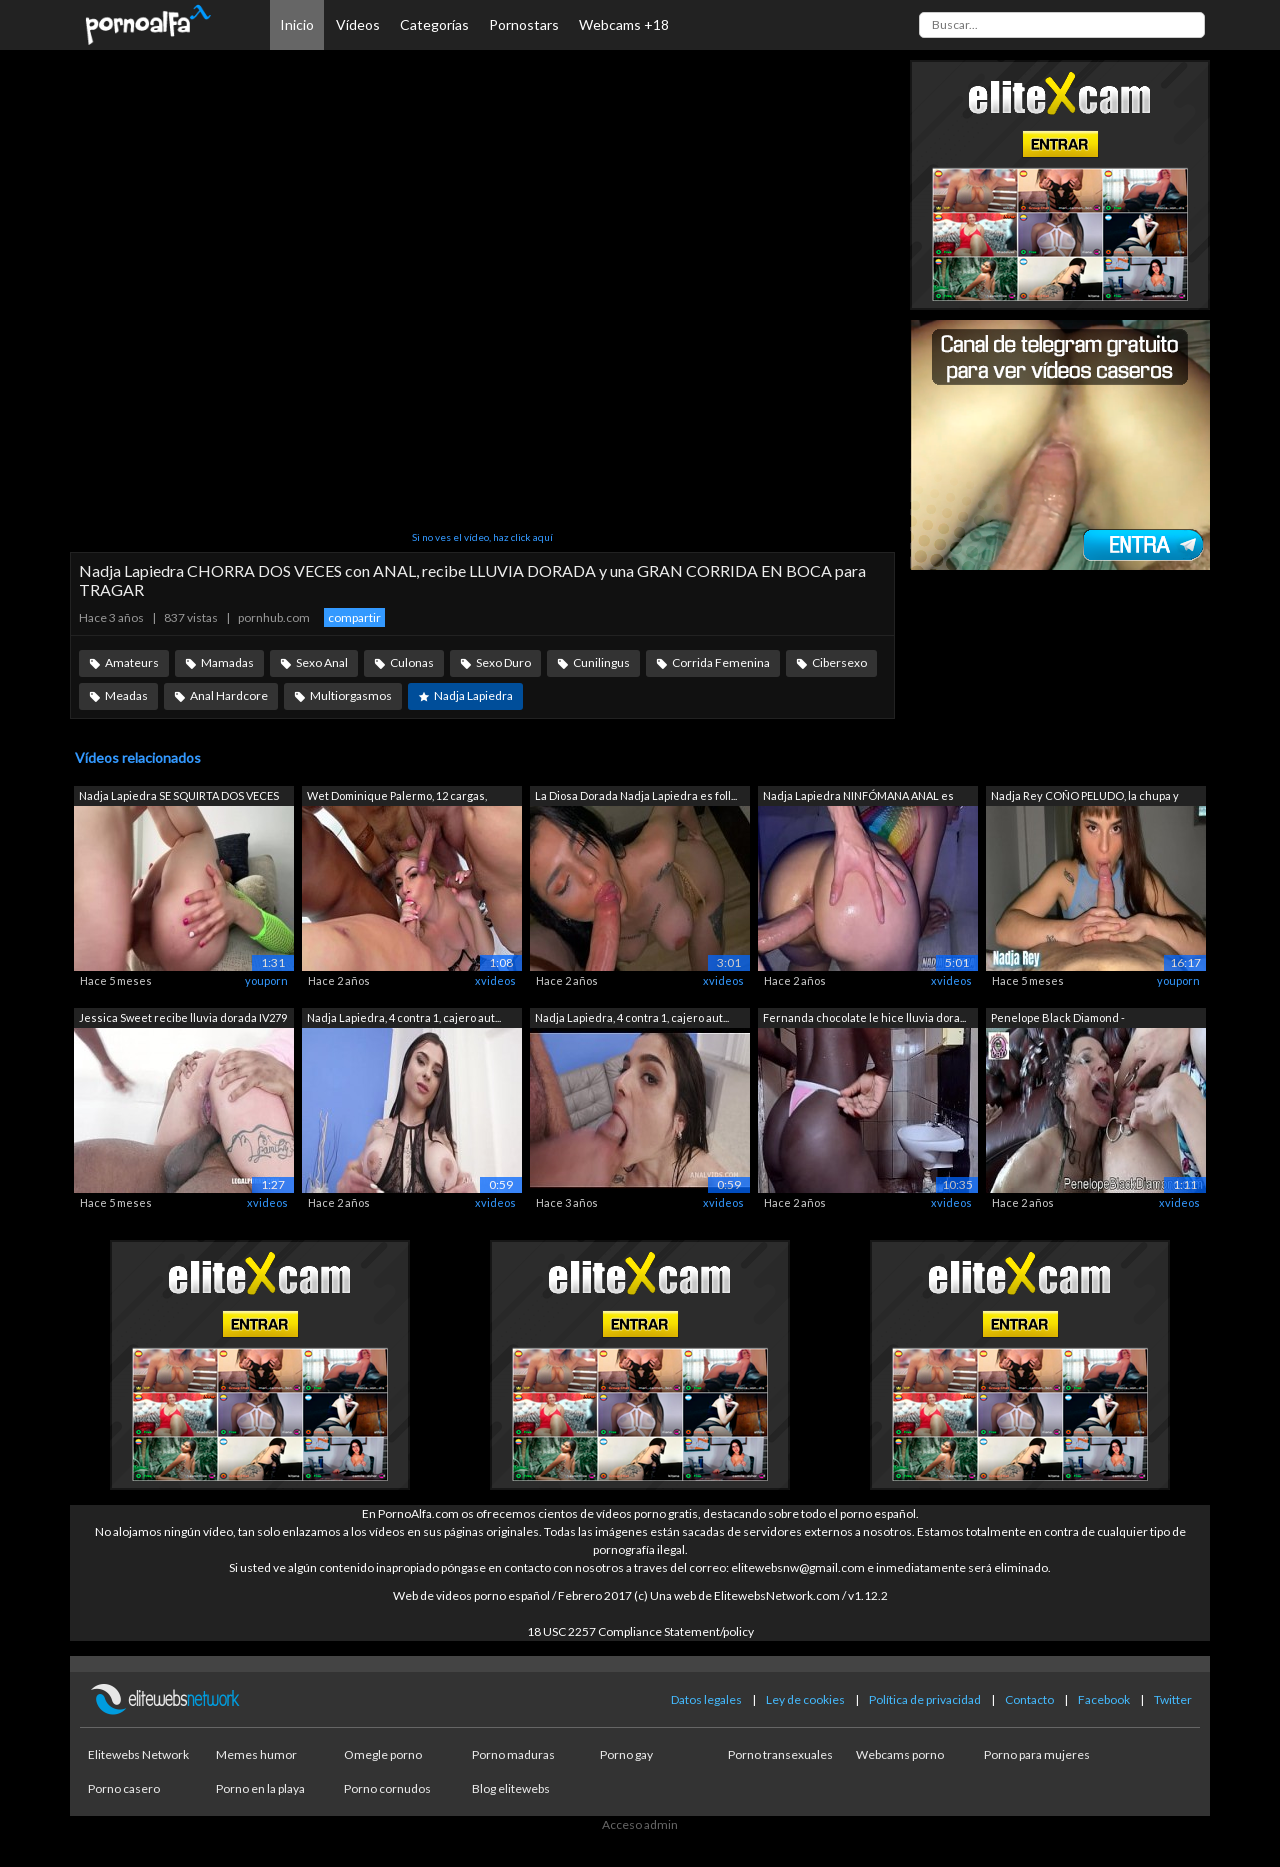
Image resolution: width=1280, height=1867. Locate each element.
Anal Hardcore (229, 695)
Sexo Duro (503, 662)
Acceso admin (640, 1824)
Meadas (126, 695)
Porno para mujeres (1037, 1754)
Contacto (1029, 1699)
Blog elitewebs (511, 1788)
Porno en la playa (260, 1788)
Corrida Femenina (721, 662)
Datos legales (706, 1699)
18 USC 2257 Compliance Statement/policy (640, 1631)
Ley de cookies (805, 1699)
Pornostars (524, 24)
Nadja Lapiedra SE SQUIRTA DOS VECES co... (179, 797)
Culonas (412, 662)
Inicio (297, 24)
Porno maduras (513, 1754)
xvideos (495, 980)
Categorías (434, 24)
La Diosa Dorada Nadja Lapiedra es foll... (636, 795)
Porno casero (124, 1788)
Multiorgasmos (351, 695)
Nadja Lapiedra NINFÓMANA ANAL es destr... (858, 797)
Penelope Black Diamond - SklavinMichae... (1058, 1019)
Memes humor (256, 1754)
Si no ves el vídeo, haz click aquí (482, 537)
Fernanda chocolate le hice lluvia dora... (864, 1017)
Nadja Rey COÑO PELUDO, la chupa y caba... (1085, 797)
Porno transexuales (780, 1754)
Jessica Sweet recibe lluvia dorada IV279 (183, 1017)
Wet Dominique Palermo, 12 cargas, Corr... (397, 797)
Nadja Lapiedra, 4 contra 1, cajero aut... (404, 1017)
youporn (266, 980)
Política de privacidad (925, 1699)
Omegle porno (383, 1754)
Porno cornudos (387, 1788)
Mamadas (227, 662)
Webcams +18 (624, 24)
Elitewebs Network (138, 1754)
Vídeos (358, 24)
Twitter (1173, 1699)
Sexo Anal (322, 662)
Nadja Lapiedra (473, 695)
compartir (354, 617)
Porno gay (626, 1754)
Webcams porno (900, 1754)
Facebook (1104, 1699)
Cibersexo (839, 662)
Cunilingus (601, 662)
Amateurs (132, 662)
